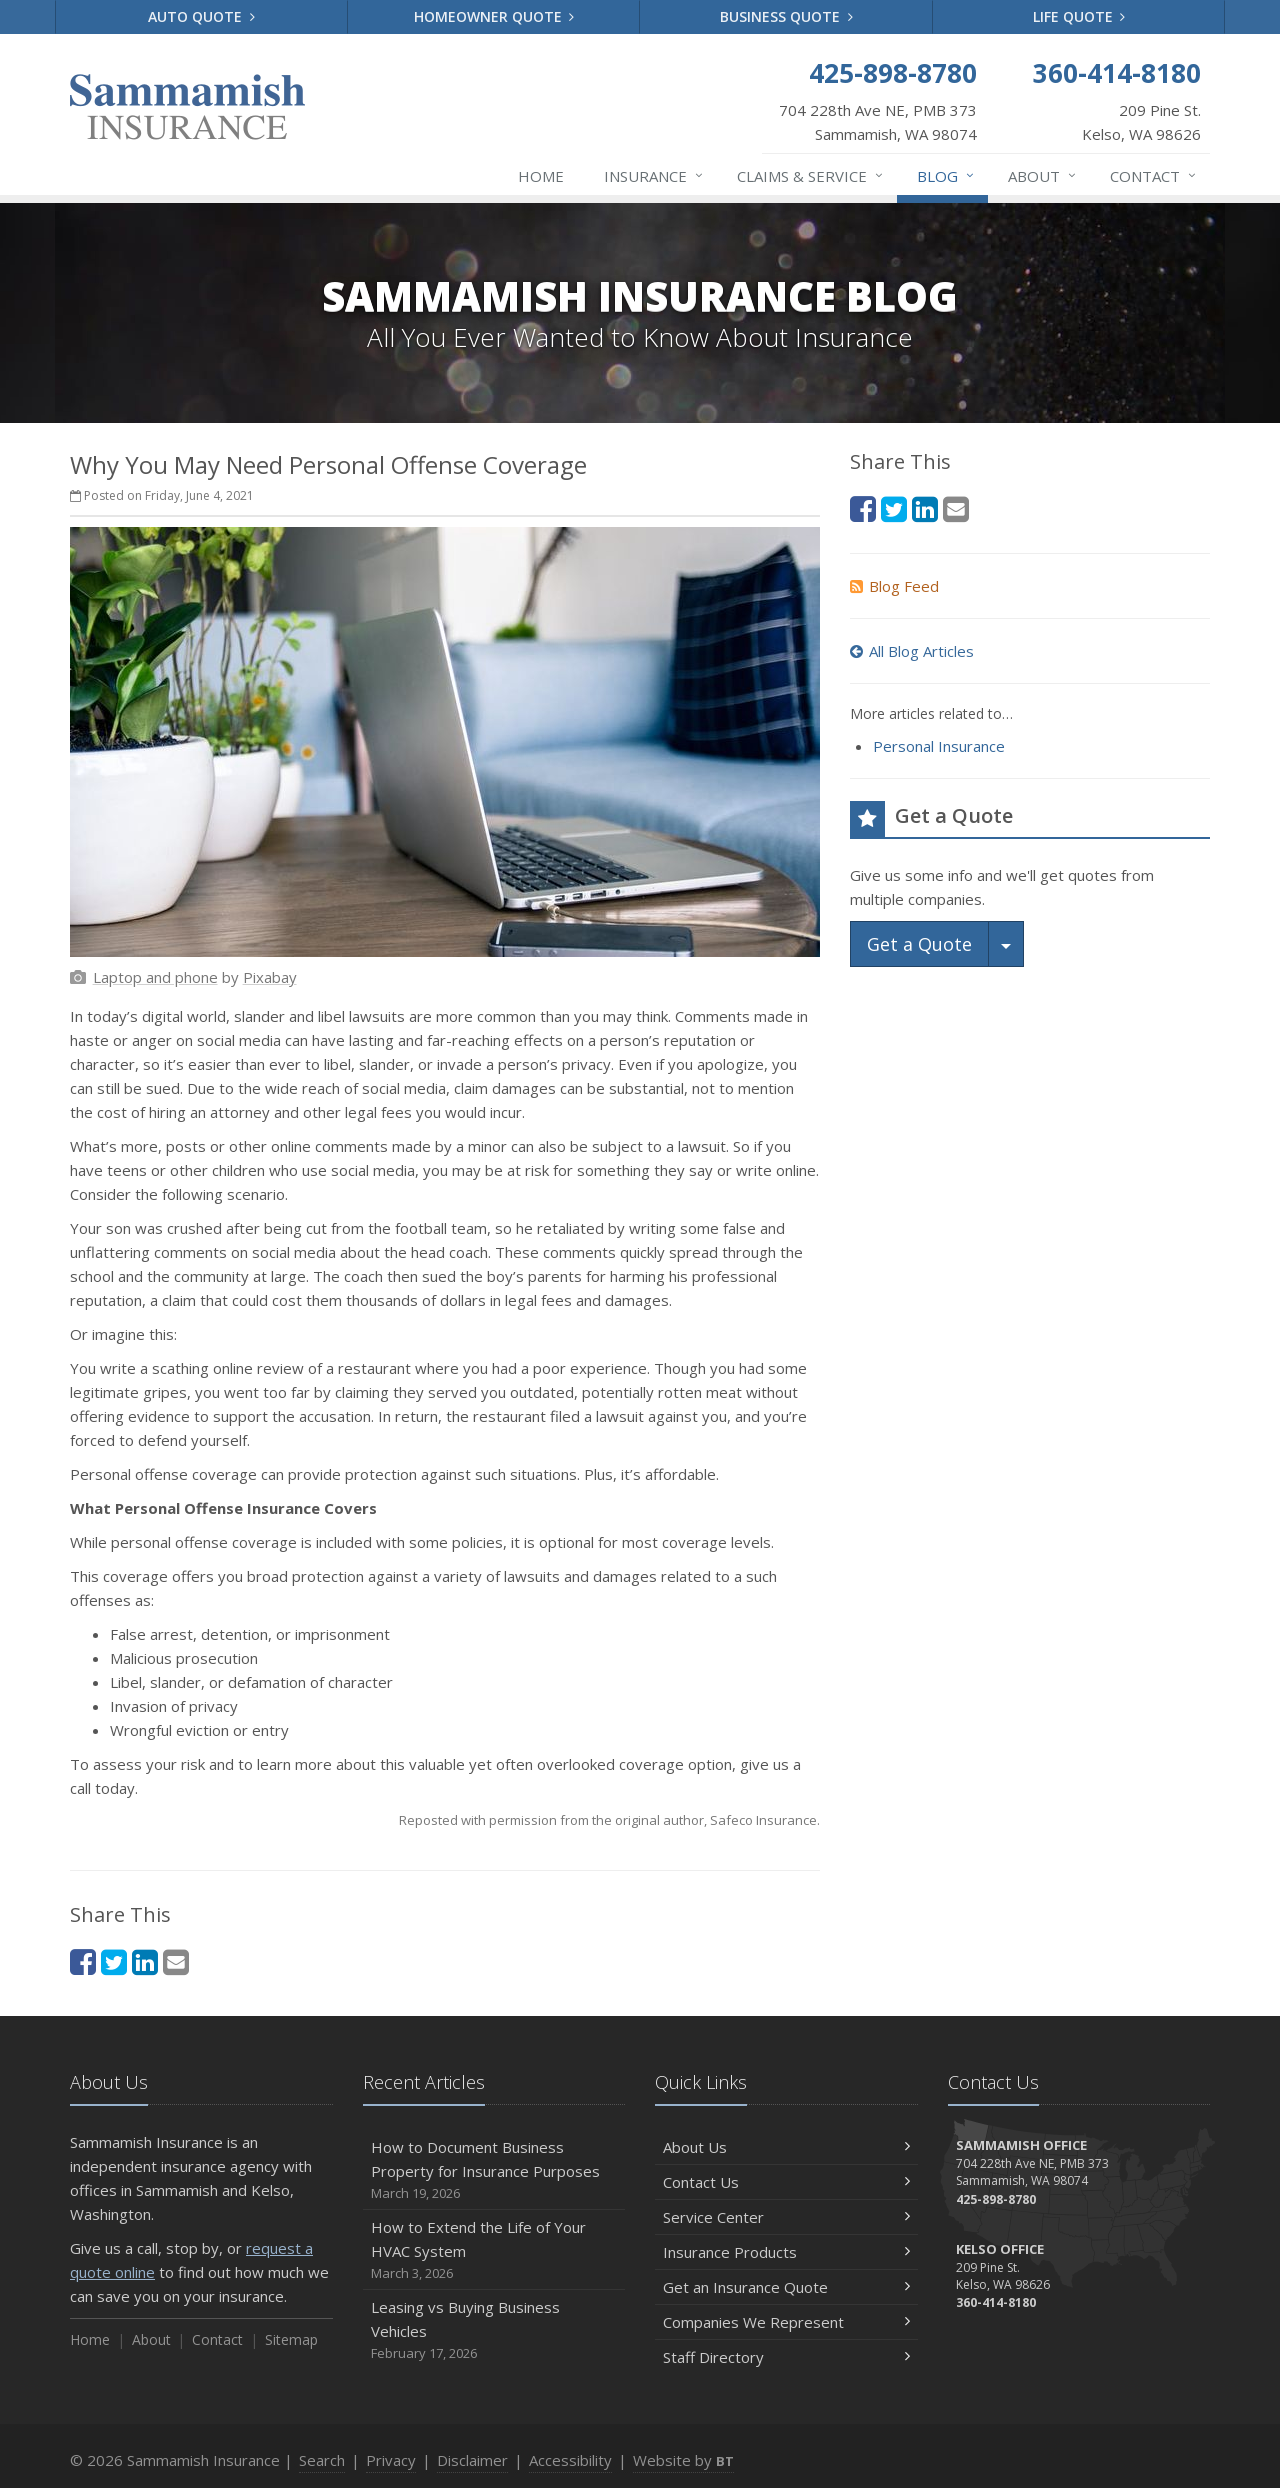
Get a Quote (919, 944)
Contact (1154, 176)
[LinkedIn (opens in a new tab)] (145, 1961)
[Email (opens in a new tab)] (176, 1961)
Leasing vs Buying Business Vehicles (494, 2330)
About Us (786, 2147)
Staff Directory (786, 2357)
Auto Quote (201, 16)
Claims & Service (811, 176)
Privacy (391, 2460)
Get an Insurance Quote (786, 2287)
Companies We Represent (786, 2322)
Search (322, 2460)
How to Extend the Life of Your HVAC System (494, 2250)
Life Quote (1079, 16)
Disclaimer (472, 2460)
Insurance (654, 176)
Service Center (786, 2217)
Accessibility (570, 2460)
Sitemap (291, 2339)
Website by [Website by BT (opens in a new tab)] (683, 2460)
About (1043, 176)
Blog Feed (894, 586)
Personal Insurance (939, 746)
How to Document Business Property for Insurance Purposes (494, 2170)
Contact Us (786, 2182)
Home (541, 176)
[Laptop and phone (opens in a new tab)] (155, 977)
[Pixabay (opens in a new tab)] (270, 977)
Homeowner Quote (494, 16)
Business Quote (786, 16)
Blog (946, 176)
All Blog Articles (912, 651)
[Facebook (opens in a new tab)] (83, 1961)
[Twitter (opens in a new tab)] (114, 1961)
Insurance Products (786, 2252)
